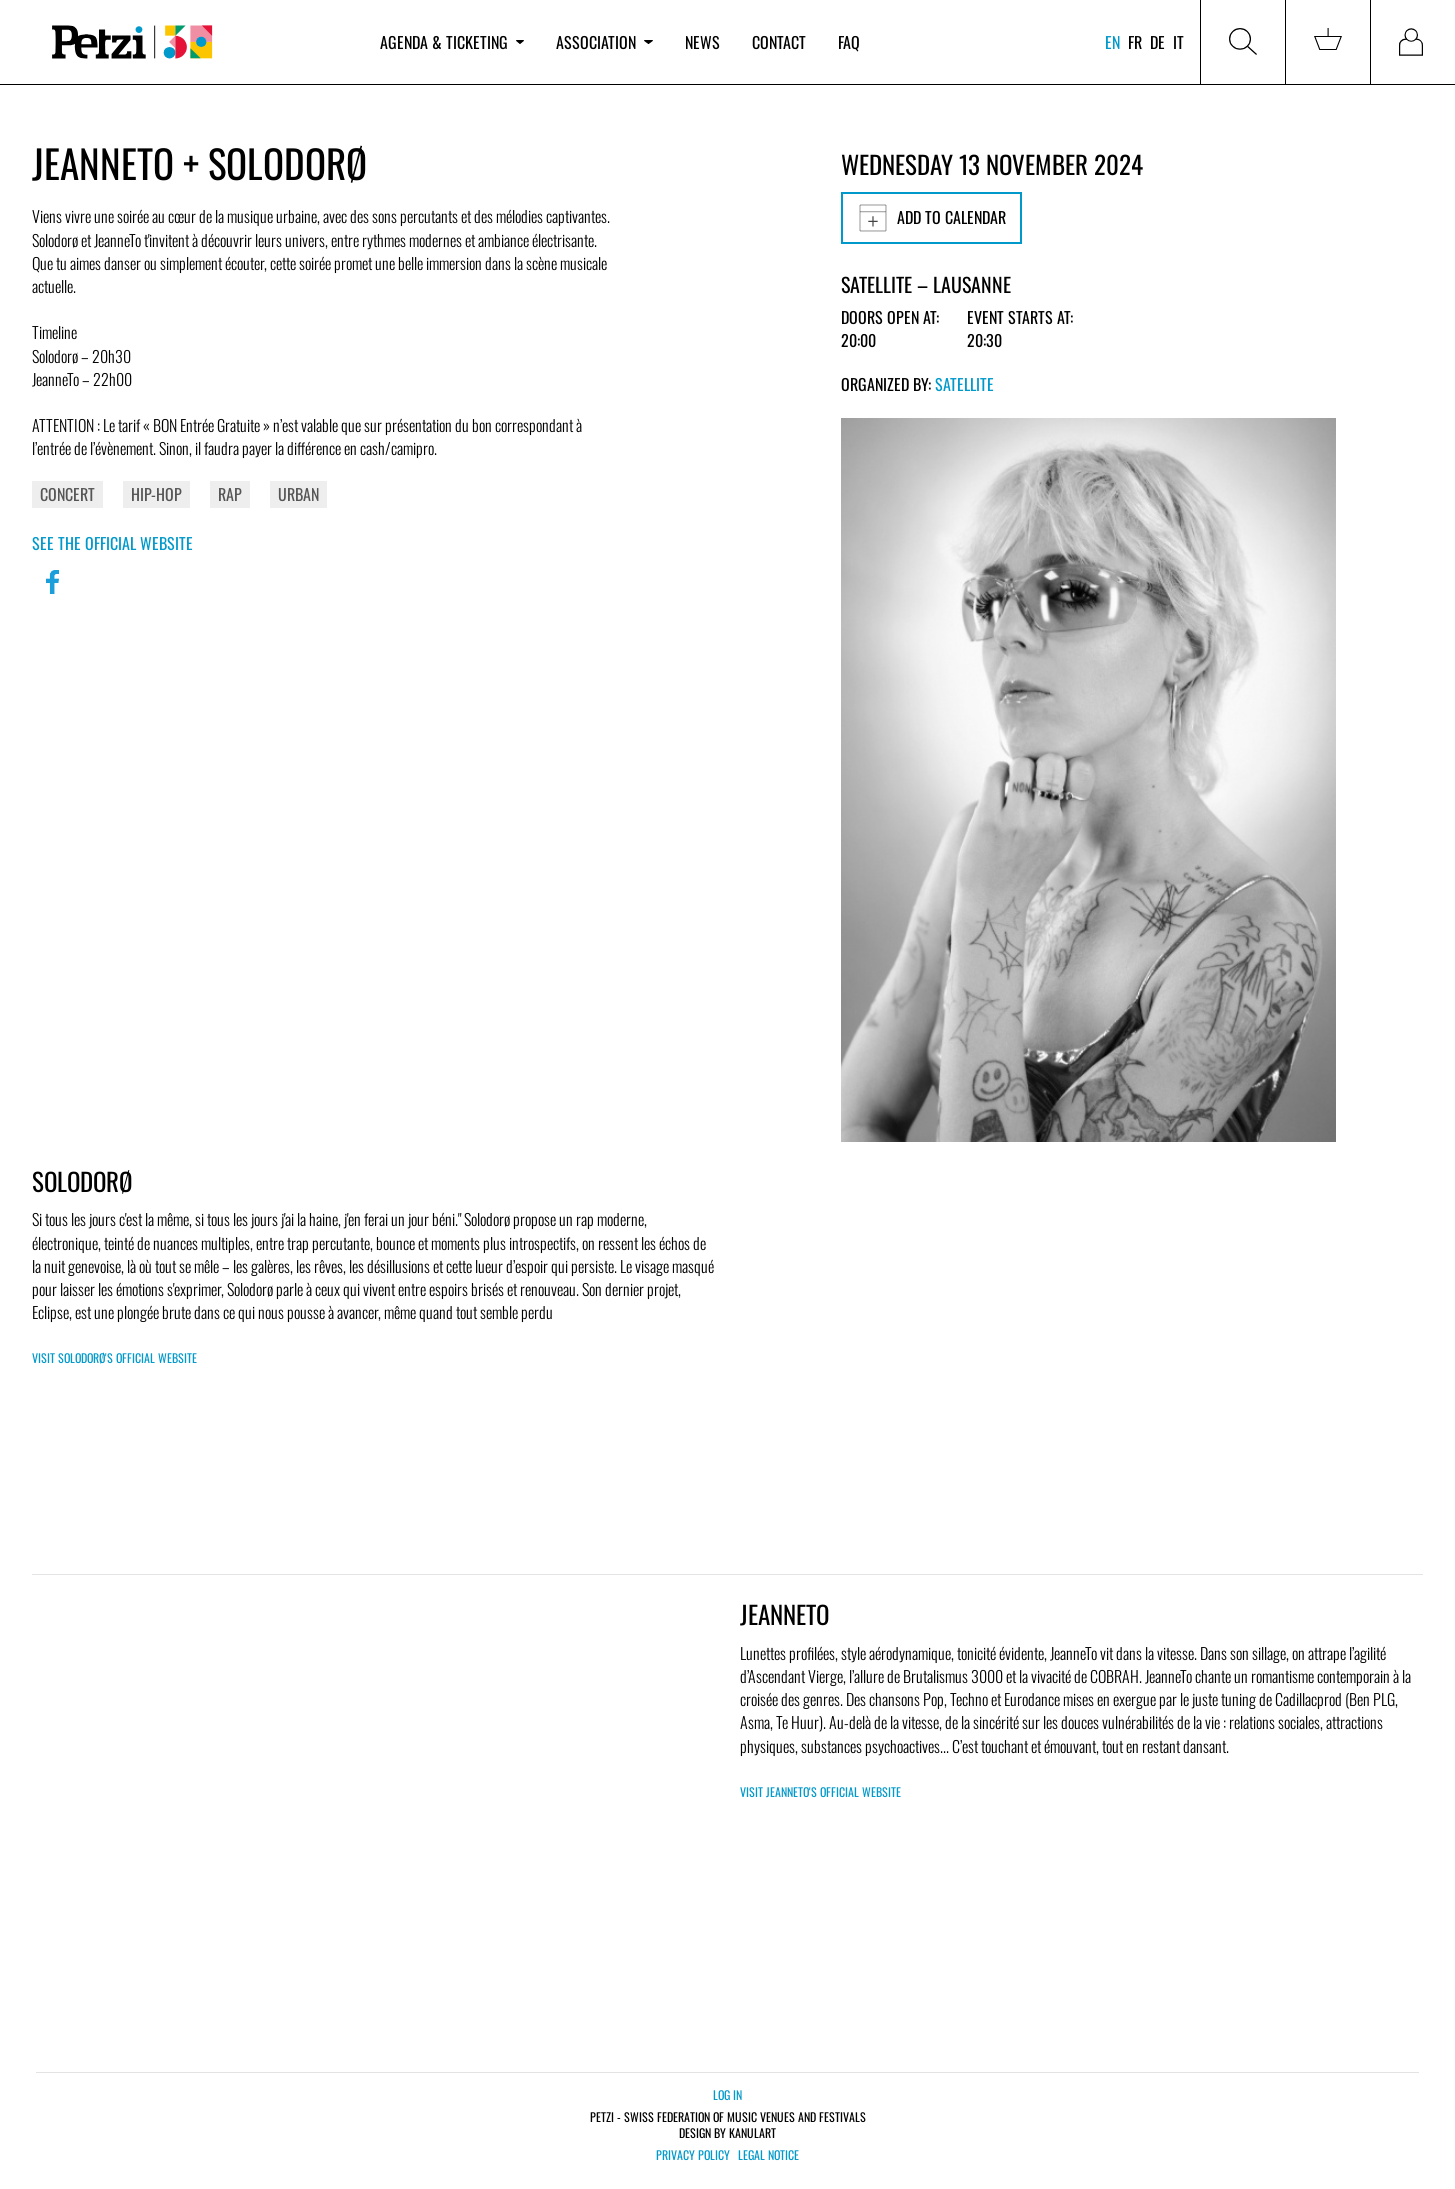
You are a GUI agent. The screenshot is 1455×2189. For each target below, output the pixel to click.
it (1178, 42)
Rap (230, 494)
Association (604, 42)
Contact (779, 42)
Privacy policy (693, 2155)
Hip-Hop (156, 494)
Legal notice (768, 2155)
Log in (727, 2094)
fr (1135, 42)
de (1157, 42)
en (1112, 42)
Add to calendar (931, 218)
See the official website (112, 543)
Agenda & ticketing (452, 42)
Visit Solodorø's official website (114, 1357)
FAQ (849, 42)
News (702, 42)
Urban (298, 494)
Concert (67, 494)
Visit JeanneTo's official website (820, 1791)
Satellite (964, 384)
